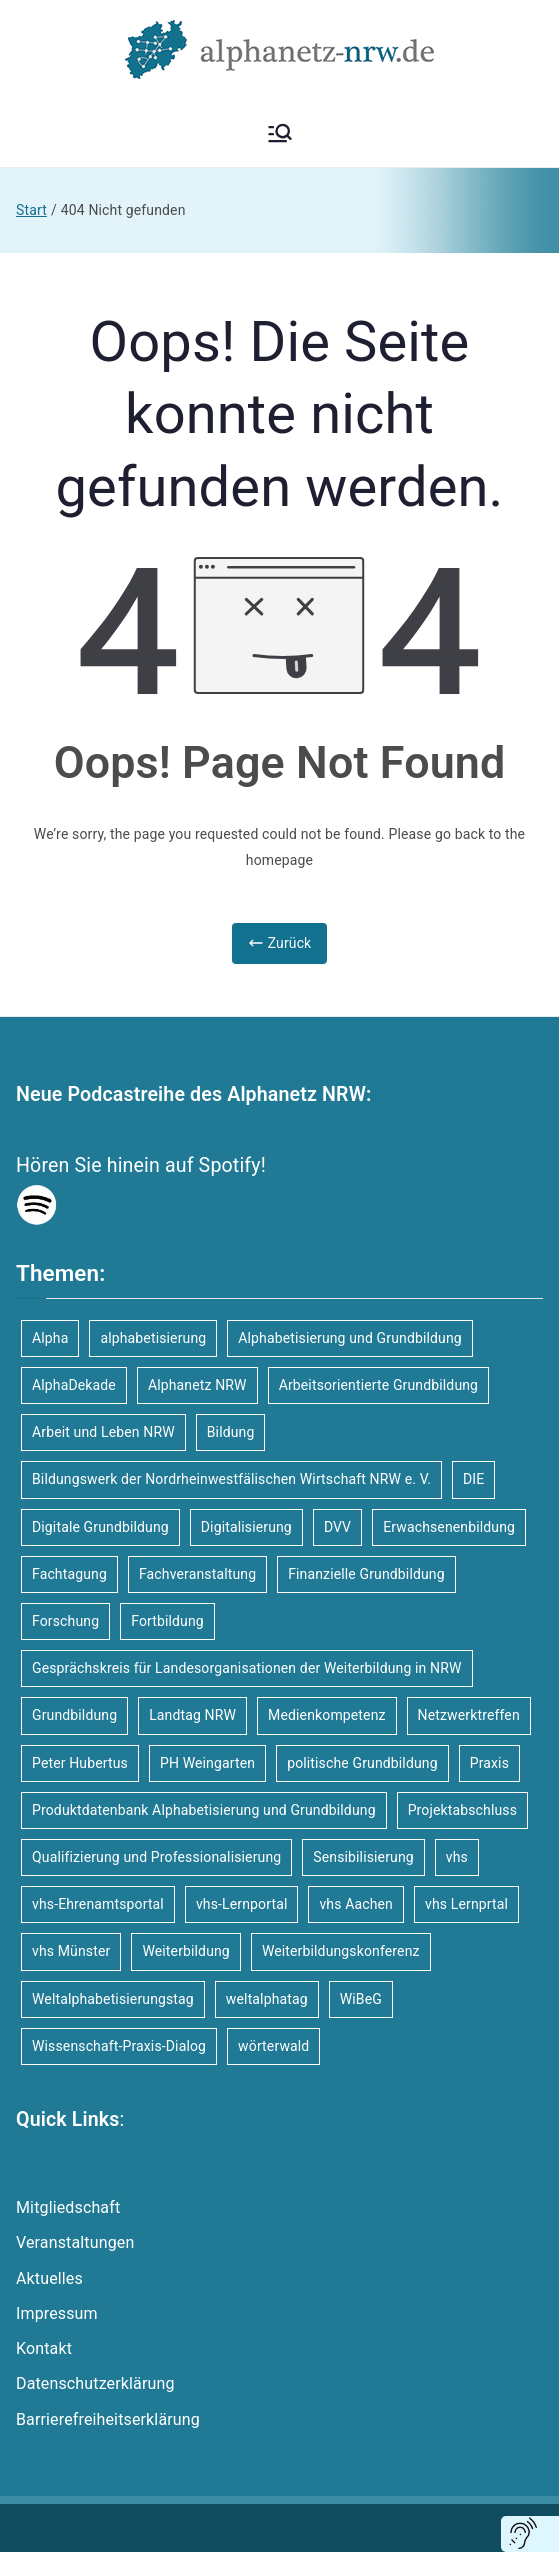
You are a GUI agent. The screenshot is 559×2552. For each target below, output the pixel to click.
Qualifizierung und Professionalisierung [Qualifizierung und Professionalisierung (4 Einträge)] (156, 1857)
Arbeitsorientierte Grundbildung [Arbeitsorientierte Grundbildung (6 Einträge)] (378, 1385)
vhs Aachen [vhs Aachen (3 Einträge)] (356, 1904)
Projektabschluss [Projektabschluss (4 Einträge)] (462, 1810)
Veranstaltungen (75, 2242)
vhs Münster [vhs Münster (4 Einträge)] (71, 1951)
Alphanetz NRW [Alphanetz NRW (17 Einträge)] (197, 1385)
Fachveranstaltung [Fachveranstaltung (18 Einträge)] (197, 1574)
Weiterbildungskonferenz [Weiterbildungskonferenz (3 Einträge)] (341, 1951)
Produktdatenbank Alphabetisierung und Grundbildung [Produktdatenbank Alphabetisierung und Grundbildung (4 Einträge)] (204, 1810)
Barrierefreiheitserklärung (108, 2419)
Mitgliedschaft (68, 2207)
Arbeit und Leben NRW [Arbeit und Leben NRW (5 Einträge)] (103, 1432)
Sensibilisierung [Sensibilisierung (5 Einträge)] (363, 1857)
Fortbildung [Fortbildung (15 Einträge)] (167, 1621)
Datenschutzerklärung (95, 2383)
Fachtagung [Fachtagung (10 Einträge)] (69, 1574)
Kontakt (44, 2348)
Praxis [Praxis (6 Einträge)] (489, 1763)
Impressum (57, 2313)
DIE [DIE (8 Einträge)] (473, 1479)
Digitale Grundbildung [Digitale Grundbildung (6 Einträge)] (100, 1527)
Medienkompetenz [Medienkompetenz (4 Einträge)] (327, 1715)
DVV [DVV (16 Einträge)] (337, 1527)
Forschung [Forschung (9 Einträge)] (65, 1621)
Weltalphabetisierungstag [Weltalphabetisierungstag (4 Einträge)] (113, 1999)
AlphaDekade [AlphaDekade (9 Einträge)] (74, 1385)
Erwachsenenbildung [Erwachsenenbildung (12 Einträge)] (449, 1527)
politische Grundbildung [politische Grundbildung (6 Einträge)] (362, 1763)
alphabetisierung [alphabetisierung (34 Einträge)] (153, 1338)
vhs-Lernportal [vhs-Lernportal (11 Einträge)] (242, 1904)
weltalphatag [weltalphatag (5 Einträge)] (267, 1999)
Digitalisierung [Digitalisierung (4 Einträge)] (246, 1527)
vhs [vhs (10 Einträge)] (457, 1857)
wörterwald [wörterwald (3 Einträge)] (273, 2046)
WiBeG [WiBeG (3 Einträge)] (361, 1999)
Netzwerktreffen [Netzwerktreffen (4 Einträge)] (469, 1715)
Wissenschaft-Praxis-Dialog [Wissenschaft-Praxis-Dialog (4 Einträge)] (119, 2046)
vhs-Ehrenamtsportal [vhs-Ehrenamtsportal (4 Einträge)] (98, 1904)
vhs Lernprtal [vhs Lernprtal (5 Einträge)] (466, 1904)
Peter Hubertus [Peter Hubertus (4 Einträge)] (80, 1763)
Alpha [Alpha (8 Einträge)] (50, 1338)
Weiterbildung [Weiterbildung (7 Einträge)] (185, 1951)
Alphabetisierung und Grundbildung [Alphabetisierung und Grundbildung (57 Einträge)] (350, 1338)
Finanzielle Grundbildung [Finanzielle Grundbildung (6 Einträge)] (366, 1574)
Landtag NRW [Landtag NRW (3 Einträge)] (192, 1715)
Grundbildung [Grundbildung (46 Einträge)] (74, 1715)
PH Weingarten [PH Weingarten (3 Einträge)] (207, 1763)
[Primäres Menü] (280, 133)
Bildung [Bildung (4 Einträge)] (231, 1432)
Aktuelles (49, 2278)
